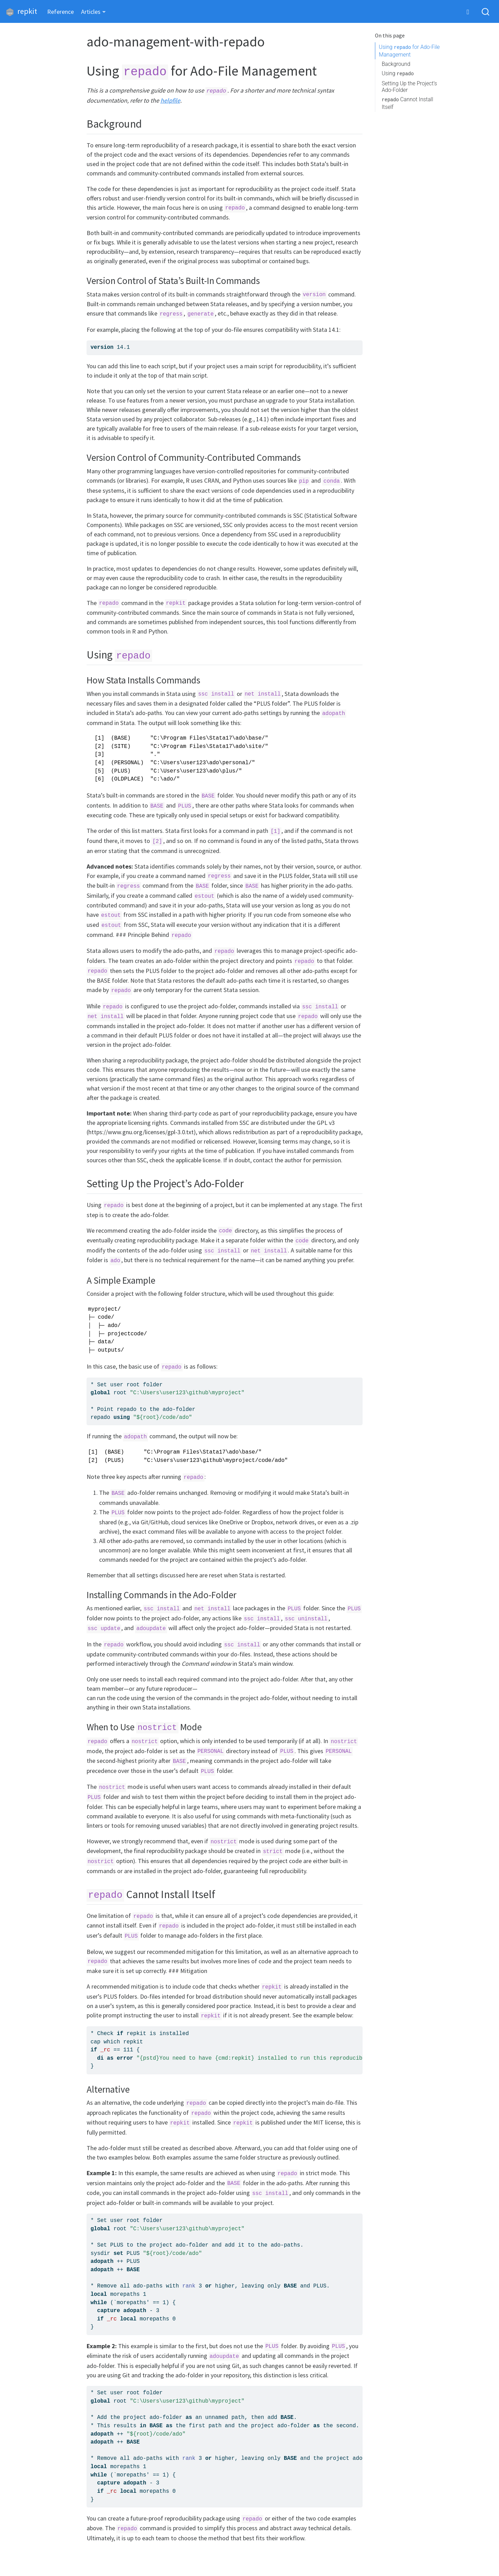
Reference (60, 12)
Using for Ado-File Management (409, 51)
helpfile (170, 100)
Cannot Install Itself (407, 103)
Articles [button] (90, 12)
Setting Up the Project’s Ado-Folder (409, 87)
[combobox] (486, 11)
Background (396, 64)
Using (398, 73)
